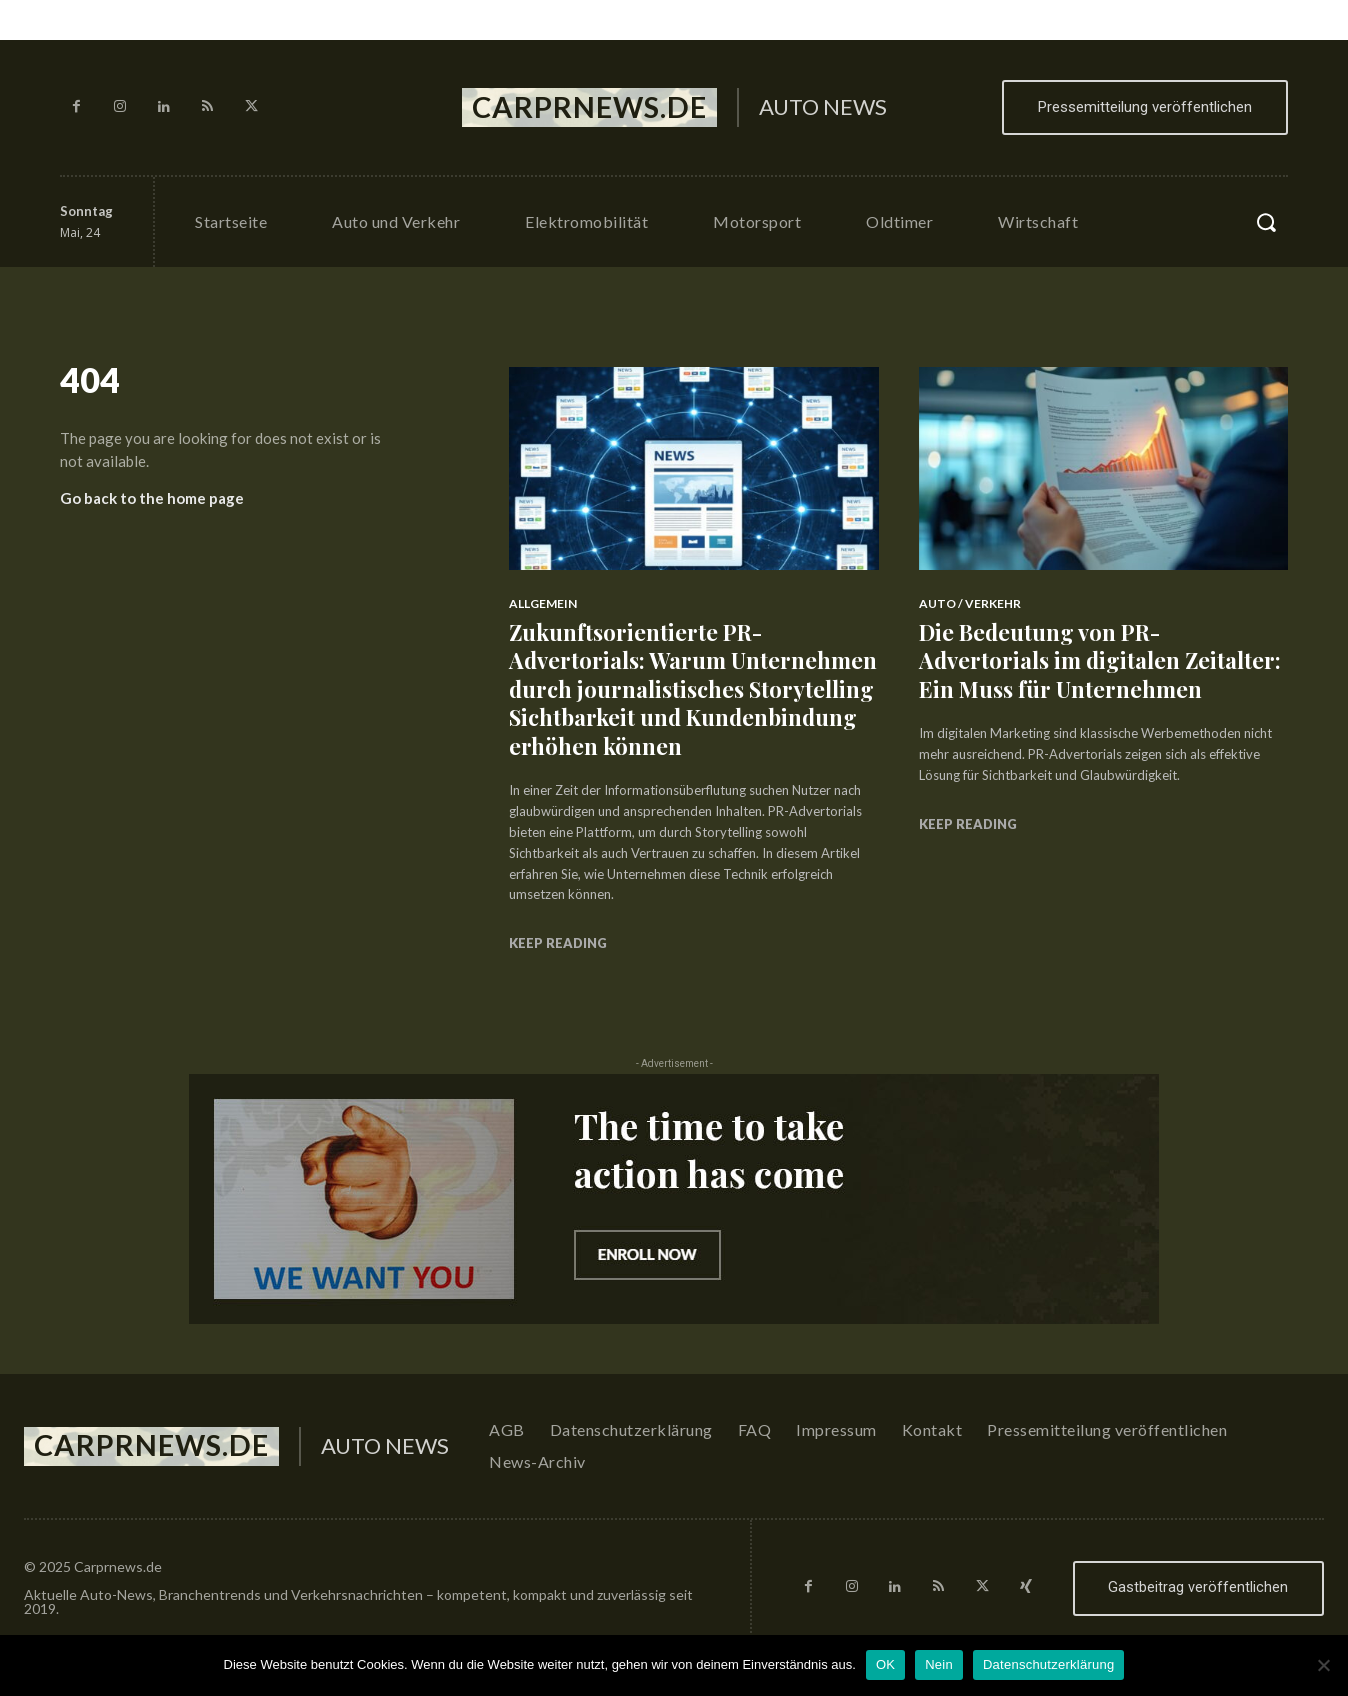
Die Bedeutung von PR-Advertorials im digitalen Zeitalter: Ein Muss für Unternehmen (1100, 660)
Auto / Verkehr (970, 603)
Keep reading (558, 943)
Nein (939, 1664)
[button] (1266, 222)
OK (885, 1664)
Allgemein (543, 603)
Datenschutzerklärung (1048, 1664)
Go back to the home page (152, 498)
